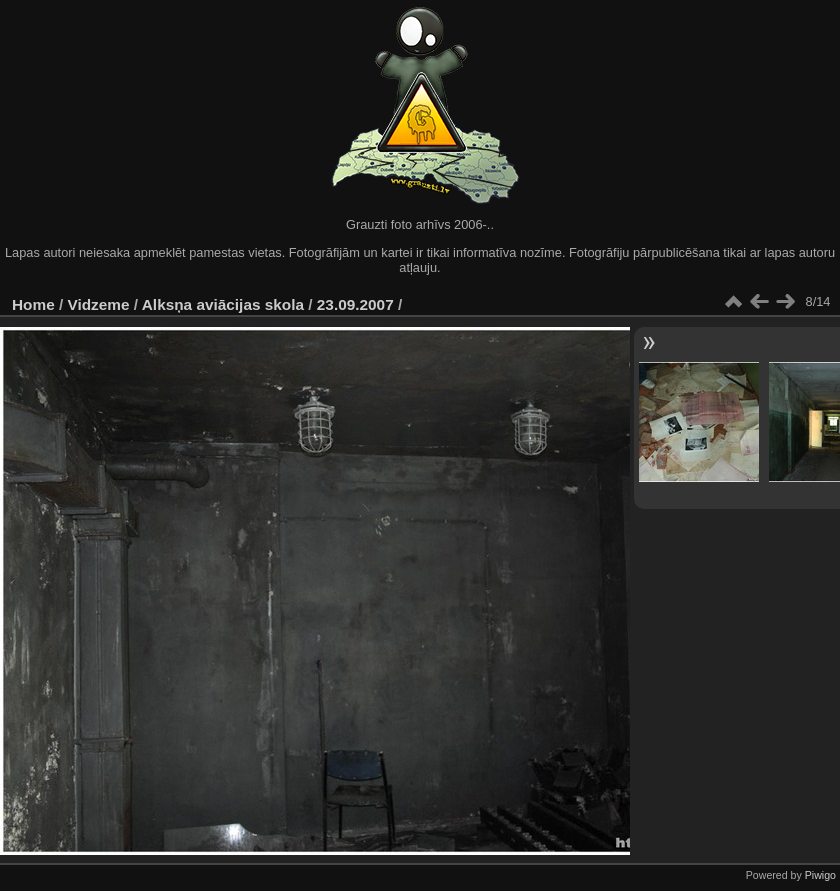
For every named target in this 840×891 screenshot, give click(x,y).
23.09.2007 (355, 304)
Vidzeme (99, 304)
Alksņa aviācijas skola (223, 304)
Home (33, 304)
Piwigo (820, 875)
